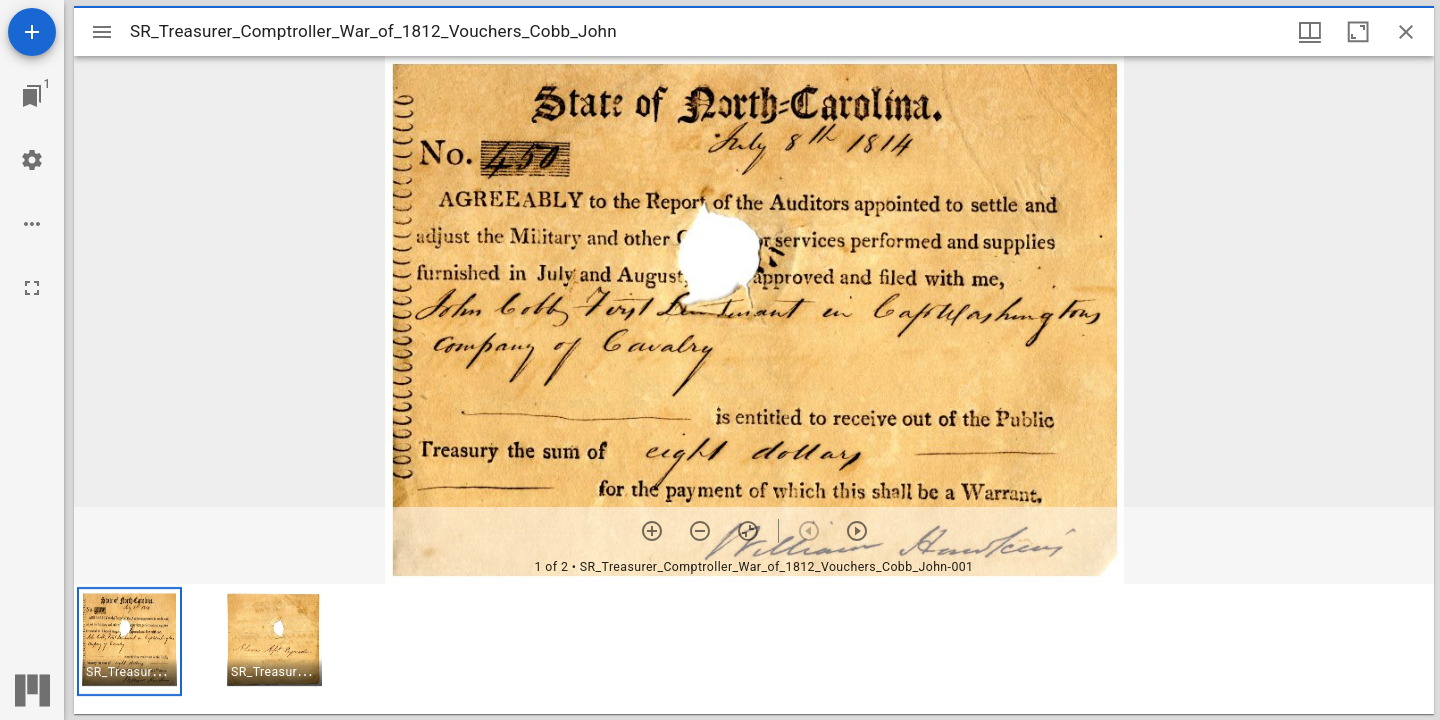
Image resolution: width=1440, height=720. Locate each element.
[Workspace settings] (32, 160)
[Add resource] (32, 32)
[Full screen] (32, 288)
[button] (129, 641)
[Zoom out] (700, 531)
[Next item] (857, 531)
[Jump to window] (32, 96)
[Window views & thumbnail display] (1310, 32)
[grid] (754, 649)
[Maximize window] (1358, 32)
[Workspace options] (32, 224)
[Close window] (1406, 32)
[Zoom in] (652, 531)
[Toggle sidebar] (102, 32)
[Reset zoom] (748, 531)
